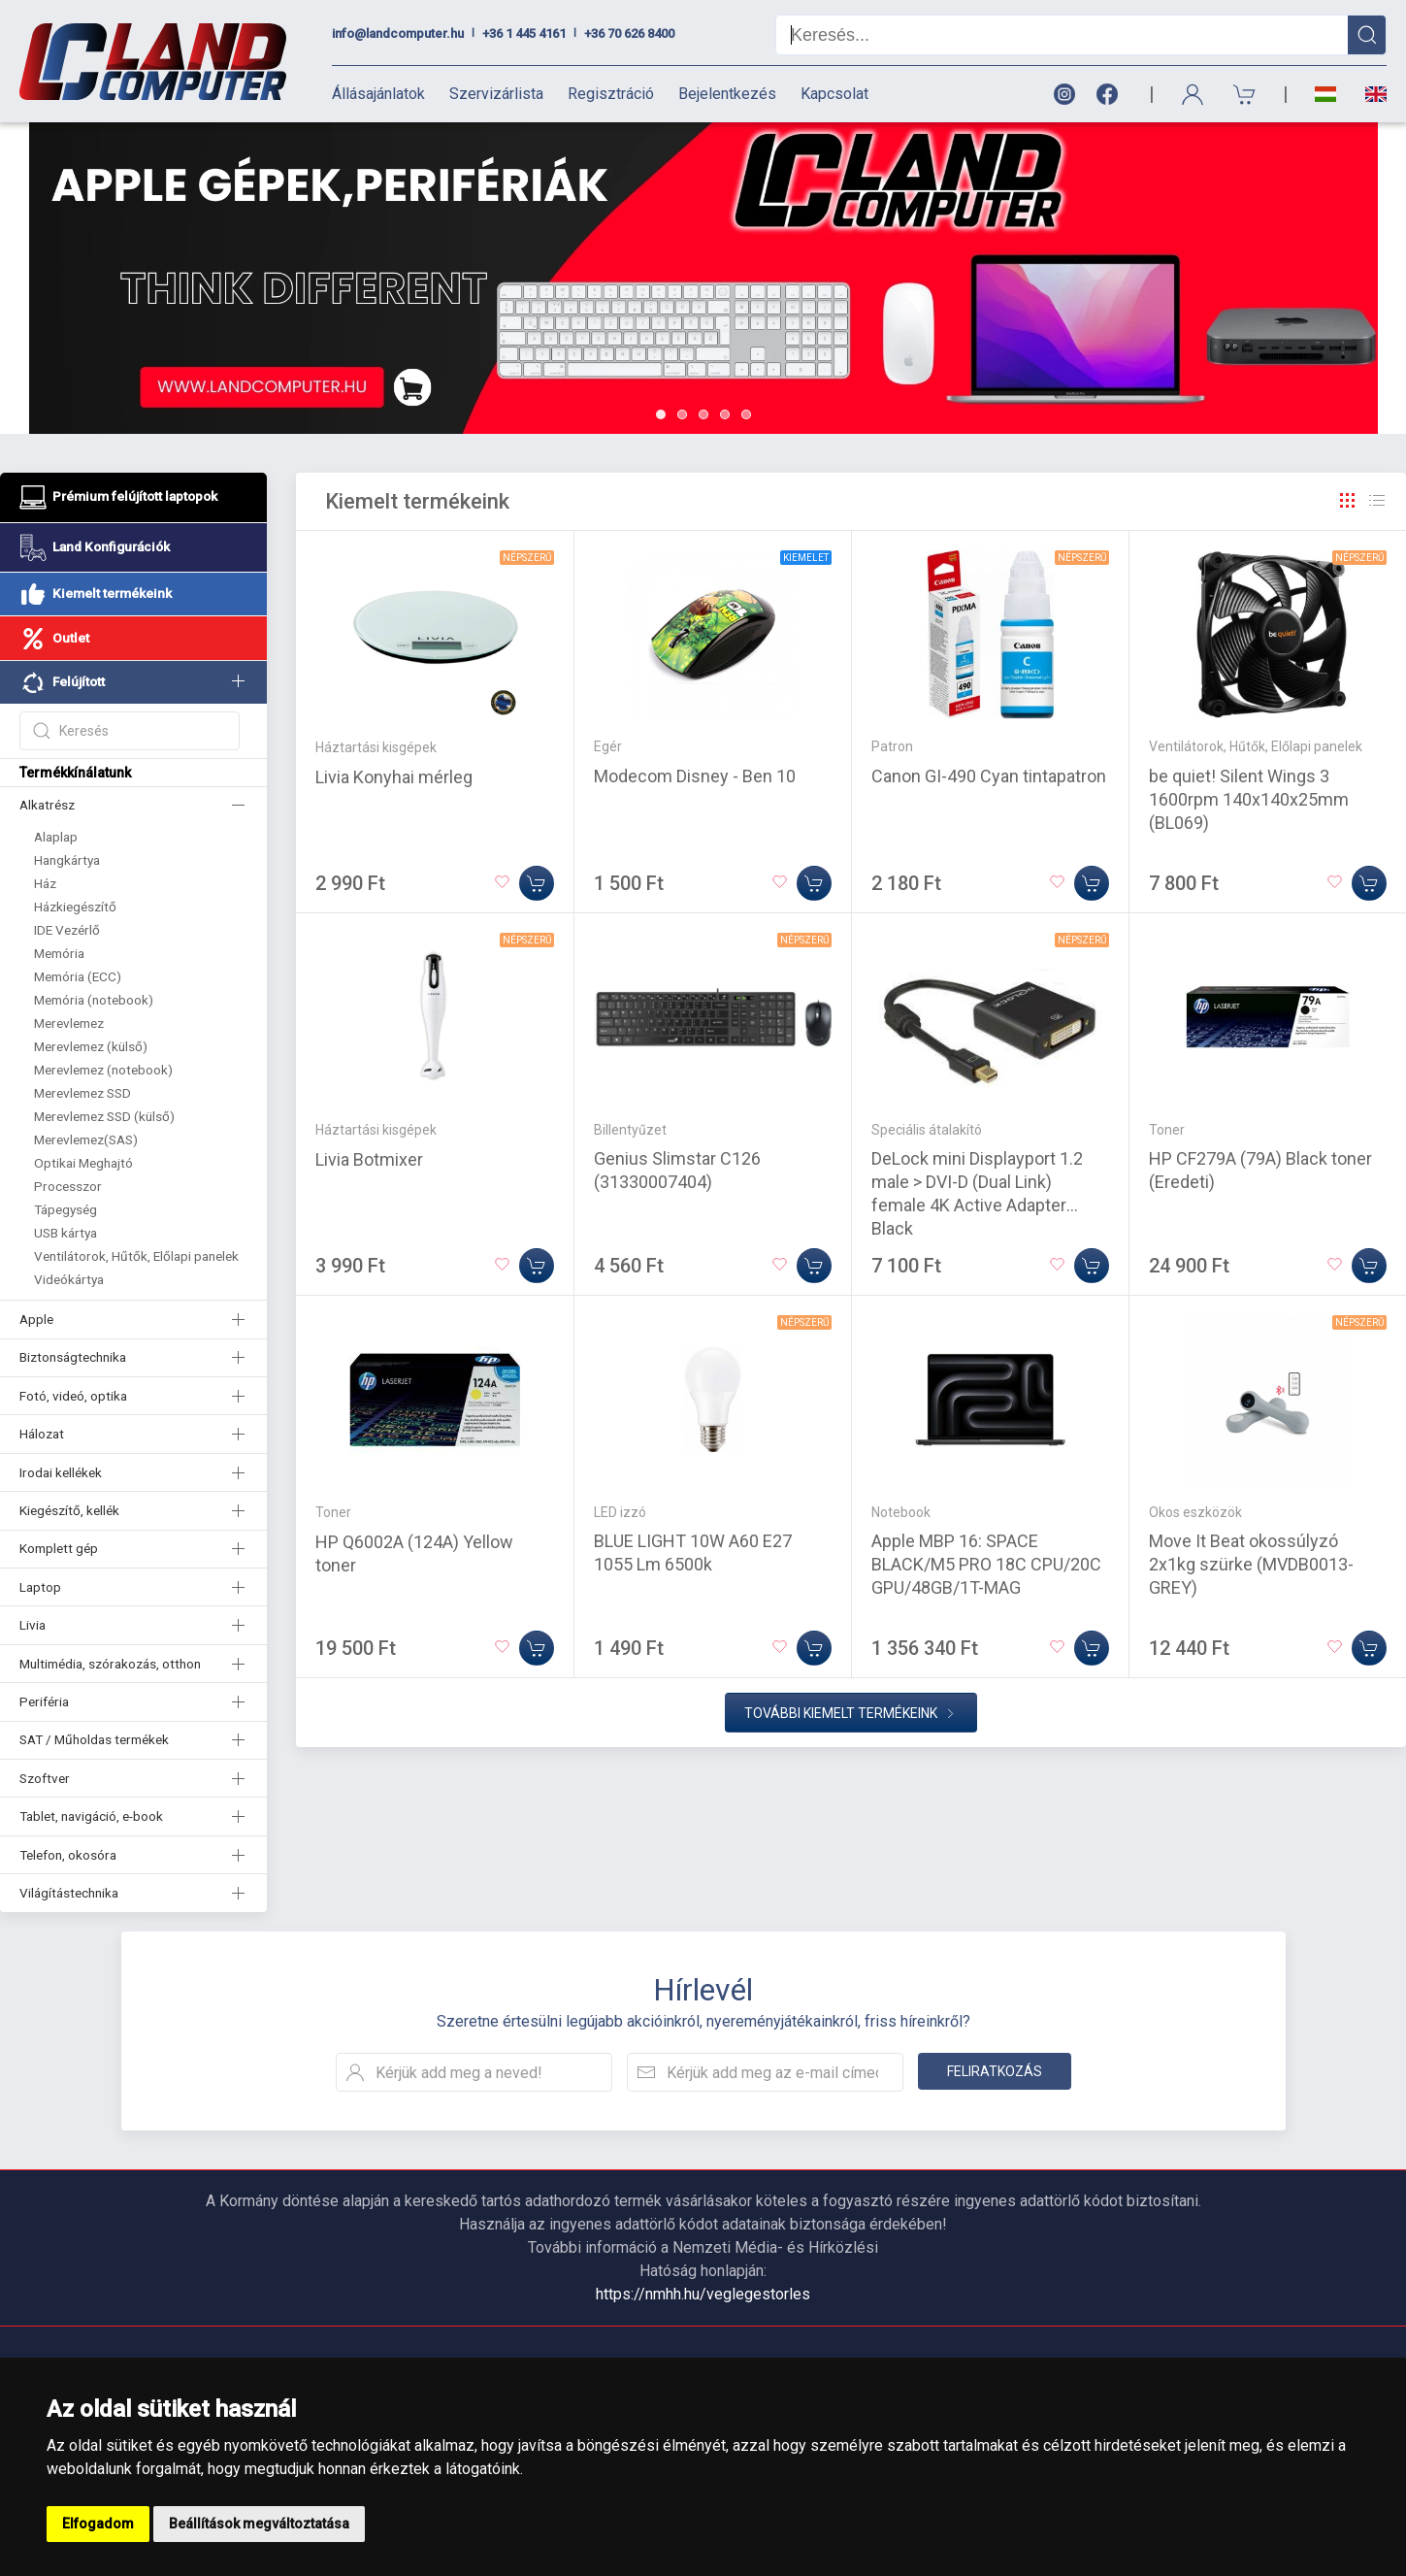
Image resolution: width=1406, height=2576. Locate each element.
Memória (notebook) (93, 999)
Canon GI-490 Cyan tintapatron (988, 776)
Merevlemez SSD (82, 1093)
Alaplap (56, 836)
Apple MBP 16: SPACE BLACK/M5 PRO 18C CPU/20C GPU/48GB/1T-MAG (986, 1564)
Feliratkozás (994, 2071)
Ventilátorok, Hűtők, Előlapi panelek (136, 1256)
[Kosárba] (536, 883)
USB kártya (65, 1232)
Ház (45, 883)
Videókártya (69, 1279)
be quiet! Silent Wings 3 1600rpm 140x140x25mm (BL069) (1249, 799)
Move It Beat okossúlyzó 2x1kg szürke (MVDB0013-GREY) (1251, 1564)
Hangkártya (67, 860)
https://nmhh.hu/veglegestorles (703, 2294)
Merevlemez (69, 1023)
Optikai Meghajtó (83, 1163)
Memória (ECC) (77, 976)
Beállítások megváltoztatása (259, 2523)
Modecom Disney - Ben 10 (695, 776)
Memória (59, 953)
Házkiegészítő (75, 906)
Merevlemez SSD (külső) (104, 1116)
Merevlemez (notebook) (103, 1069)
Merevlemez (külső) (90, 1046)
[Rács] (1347, 501)
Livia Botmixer (369, 1159)
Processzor (68, 1186)
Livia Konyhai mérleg (394, 777)
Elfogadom (98, 2523)
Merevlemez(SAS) (86, 1139)
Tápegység (65, 1209)
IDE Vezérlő (67, 930)
